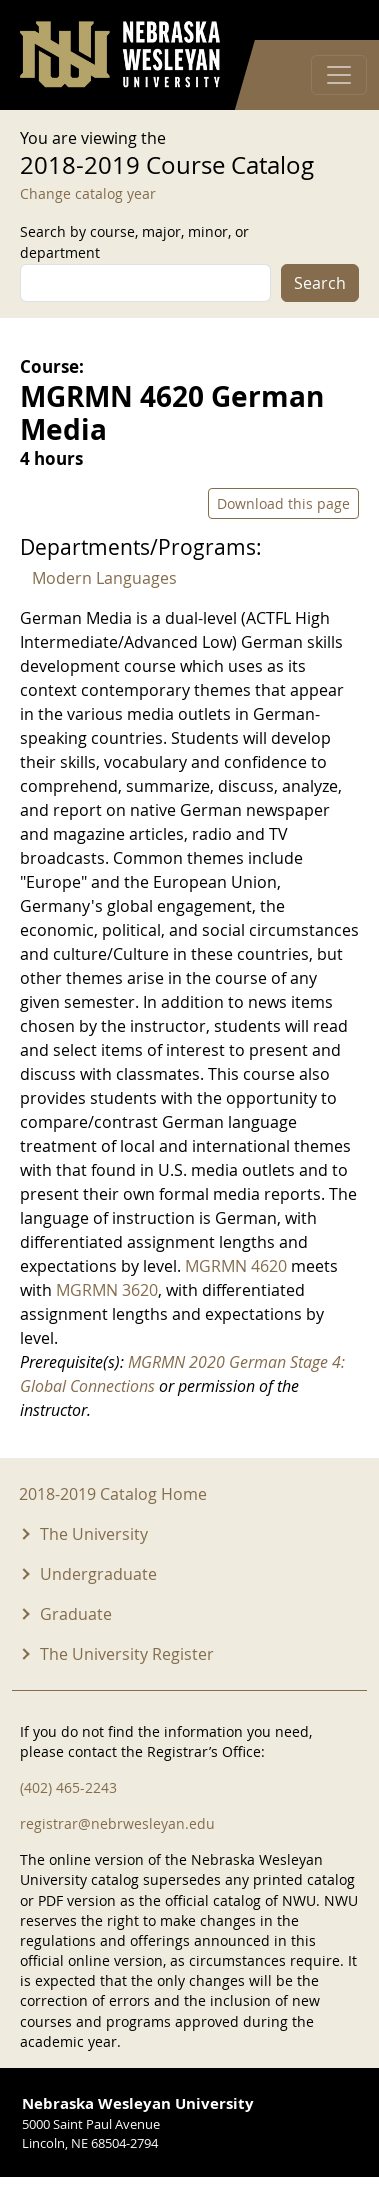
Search (320, 283)
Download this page (283, 503)
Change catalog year (88, 193)
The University (94, 1534)
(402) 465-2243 (68, 1787)
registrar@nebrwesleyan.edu (117, 1823)
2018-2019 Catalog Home (113, 1494)
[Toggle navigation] (339, 75)
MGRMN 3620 (107, 1290)
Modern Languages (104, 578)
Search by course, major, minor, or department (134, 242)
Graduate (76, 1614)
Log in (333, 20)
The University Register (127, 1654)
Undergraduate (98, 1574)
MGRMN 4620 (236, 1266)
